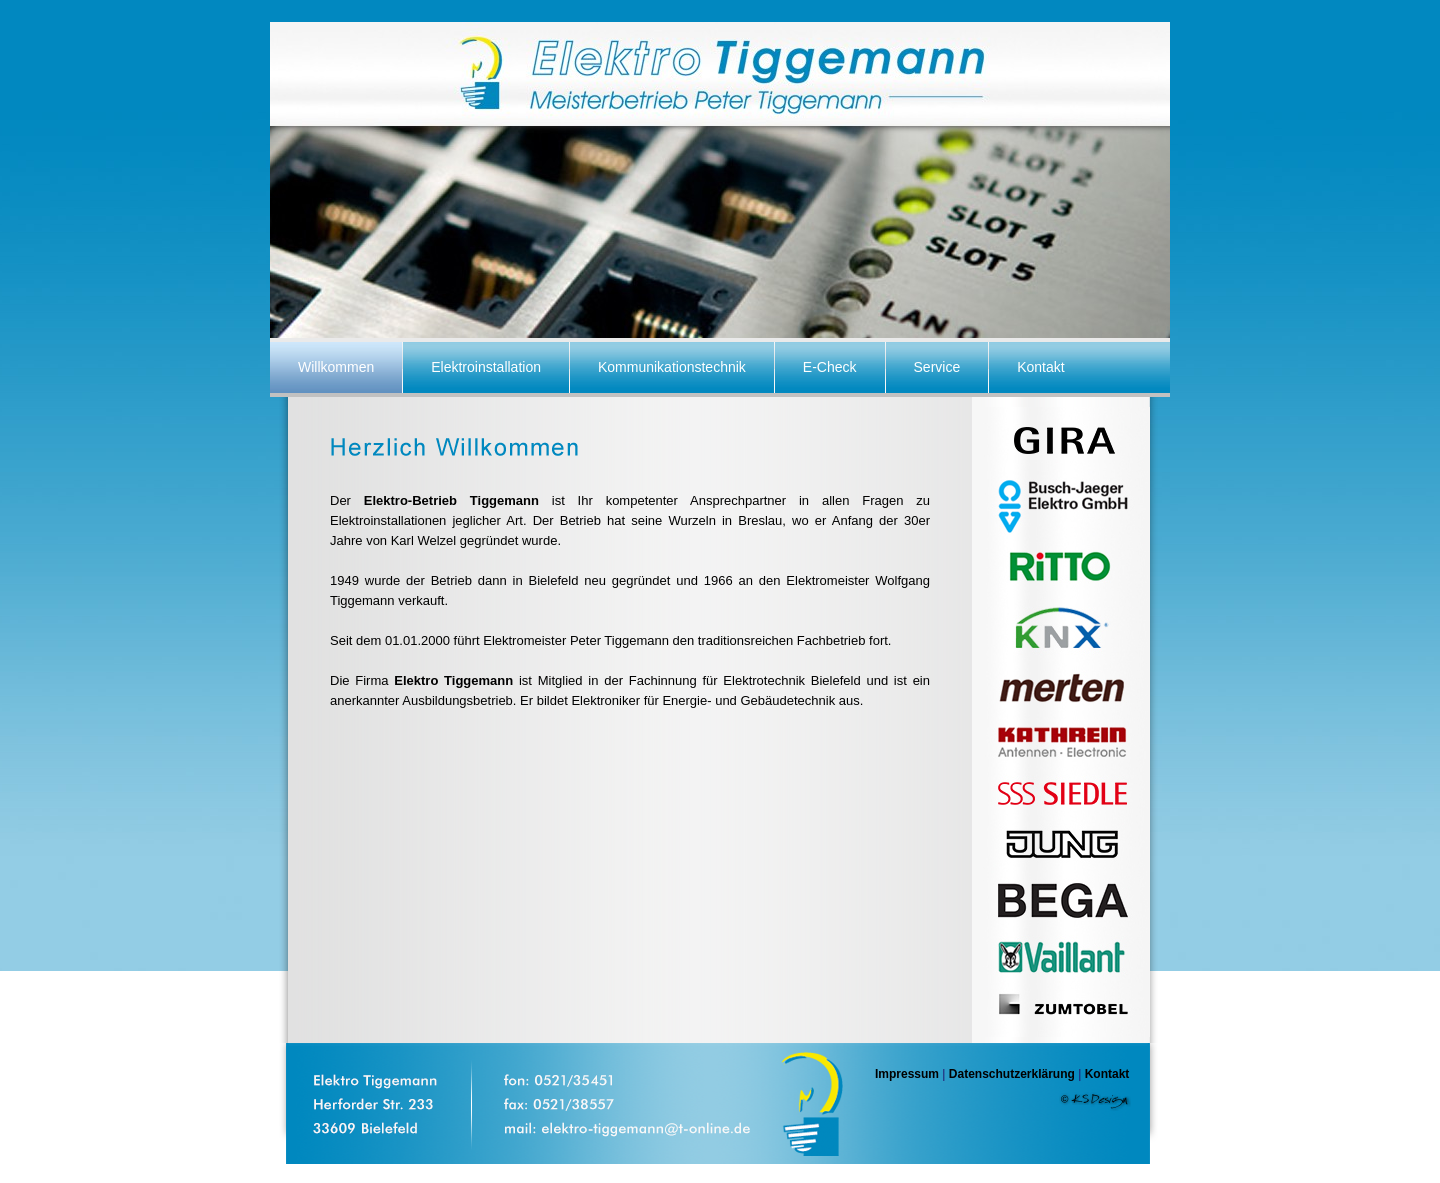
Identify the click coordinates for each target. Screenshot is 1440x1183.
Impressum (907, 1074)
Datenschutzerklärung (1012, 1074)
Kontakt (1107, 1074)
